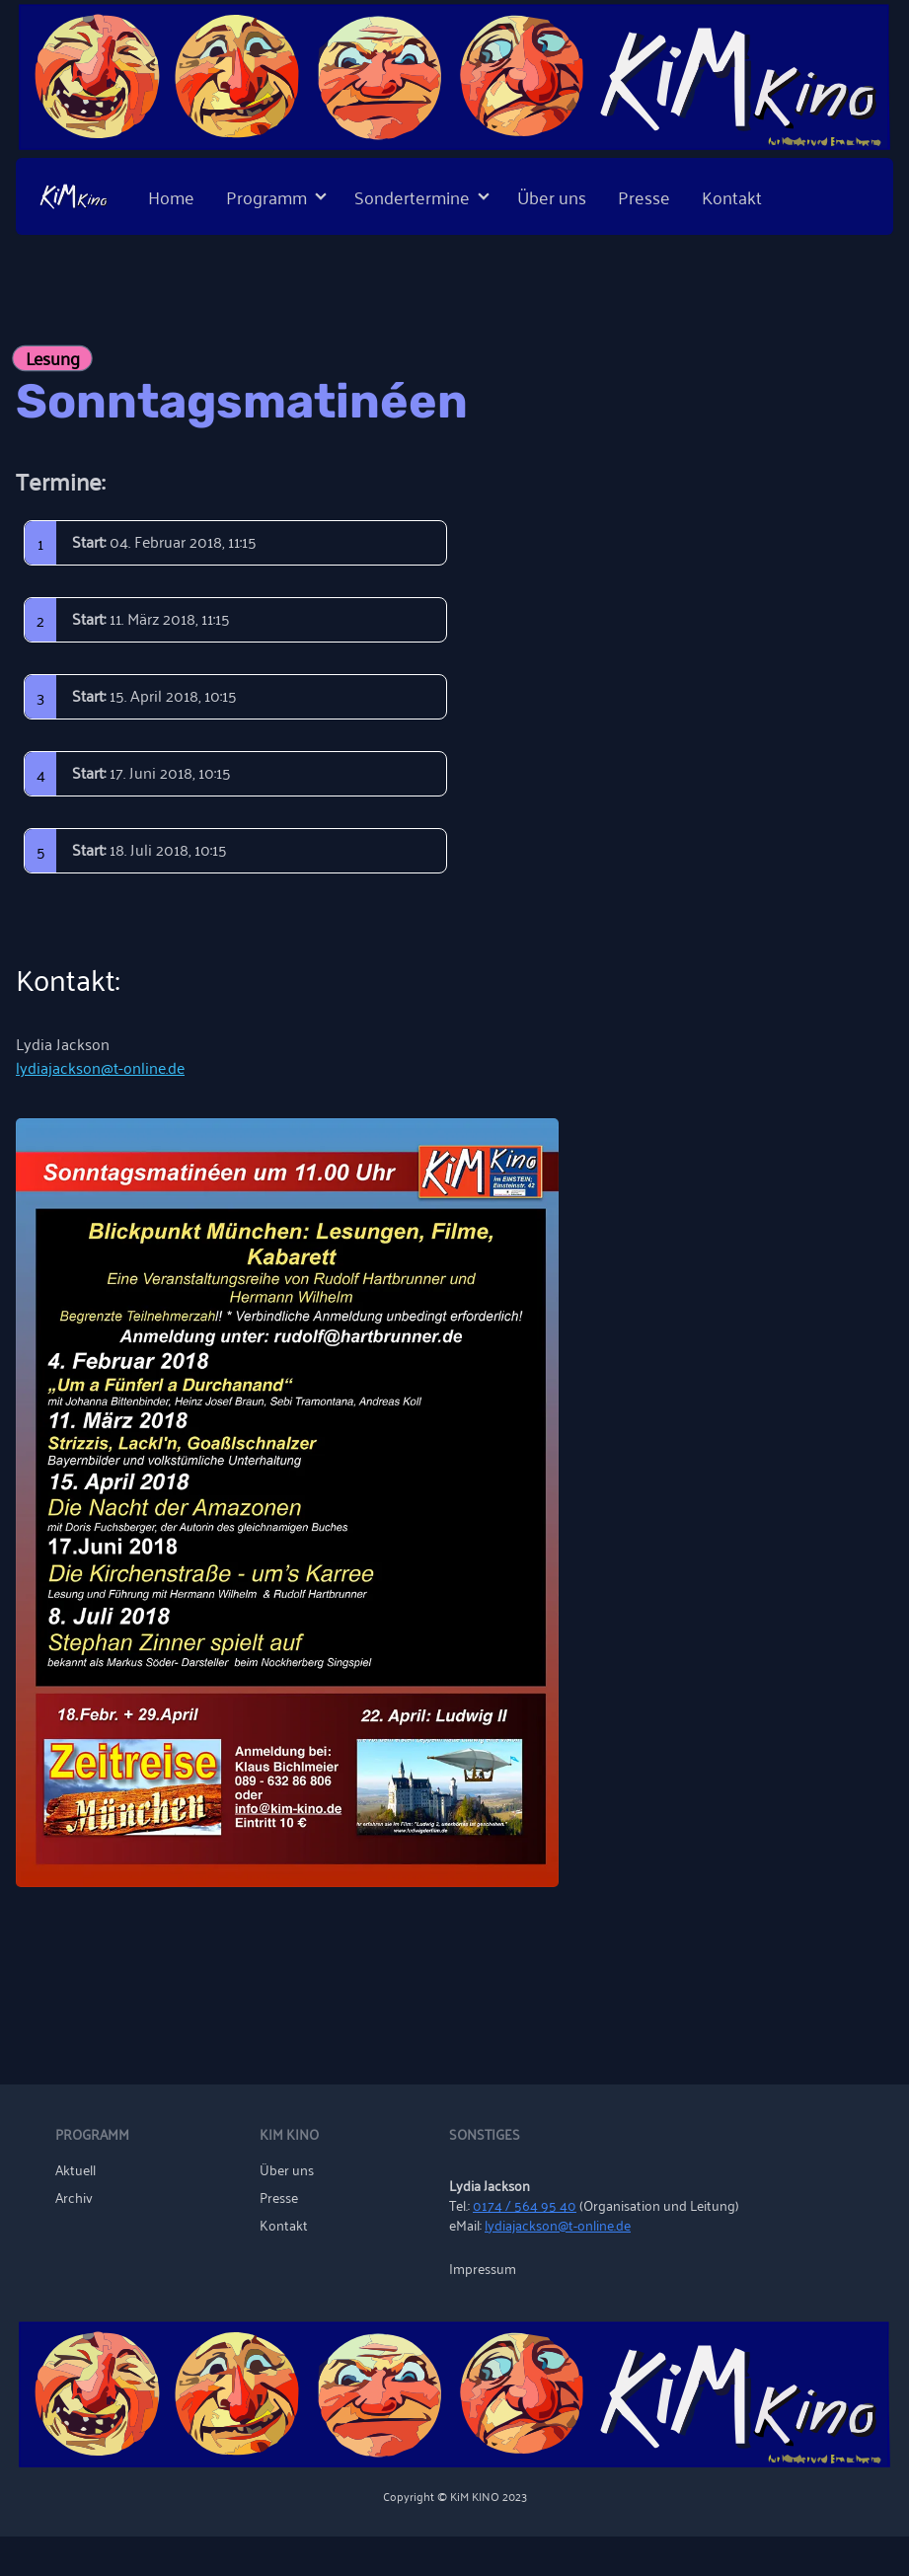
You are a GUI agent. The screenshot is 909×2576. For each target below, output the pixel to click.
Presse (644, 196)
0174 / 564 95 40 (524, 2204)
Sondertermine (412, 196)
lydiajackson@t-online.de (100, 1067)
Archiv (74, 2197)
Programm (266, 196)
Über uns (551, 196)
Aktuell (75, 2169)
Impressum (482, 2268)
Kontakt (732, 196)
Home (171, 196)
